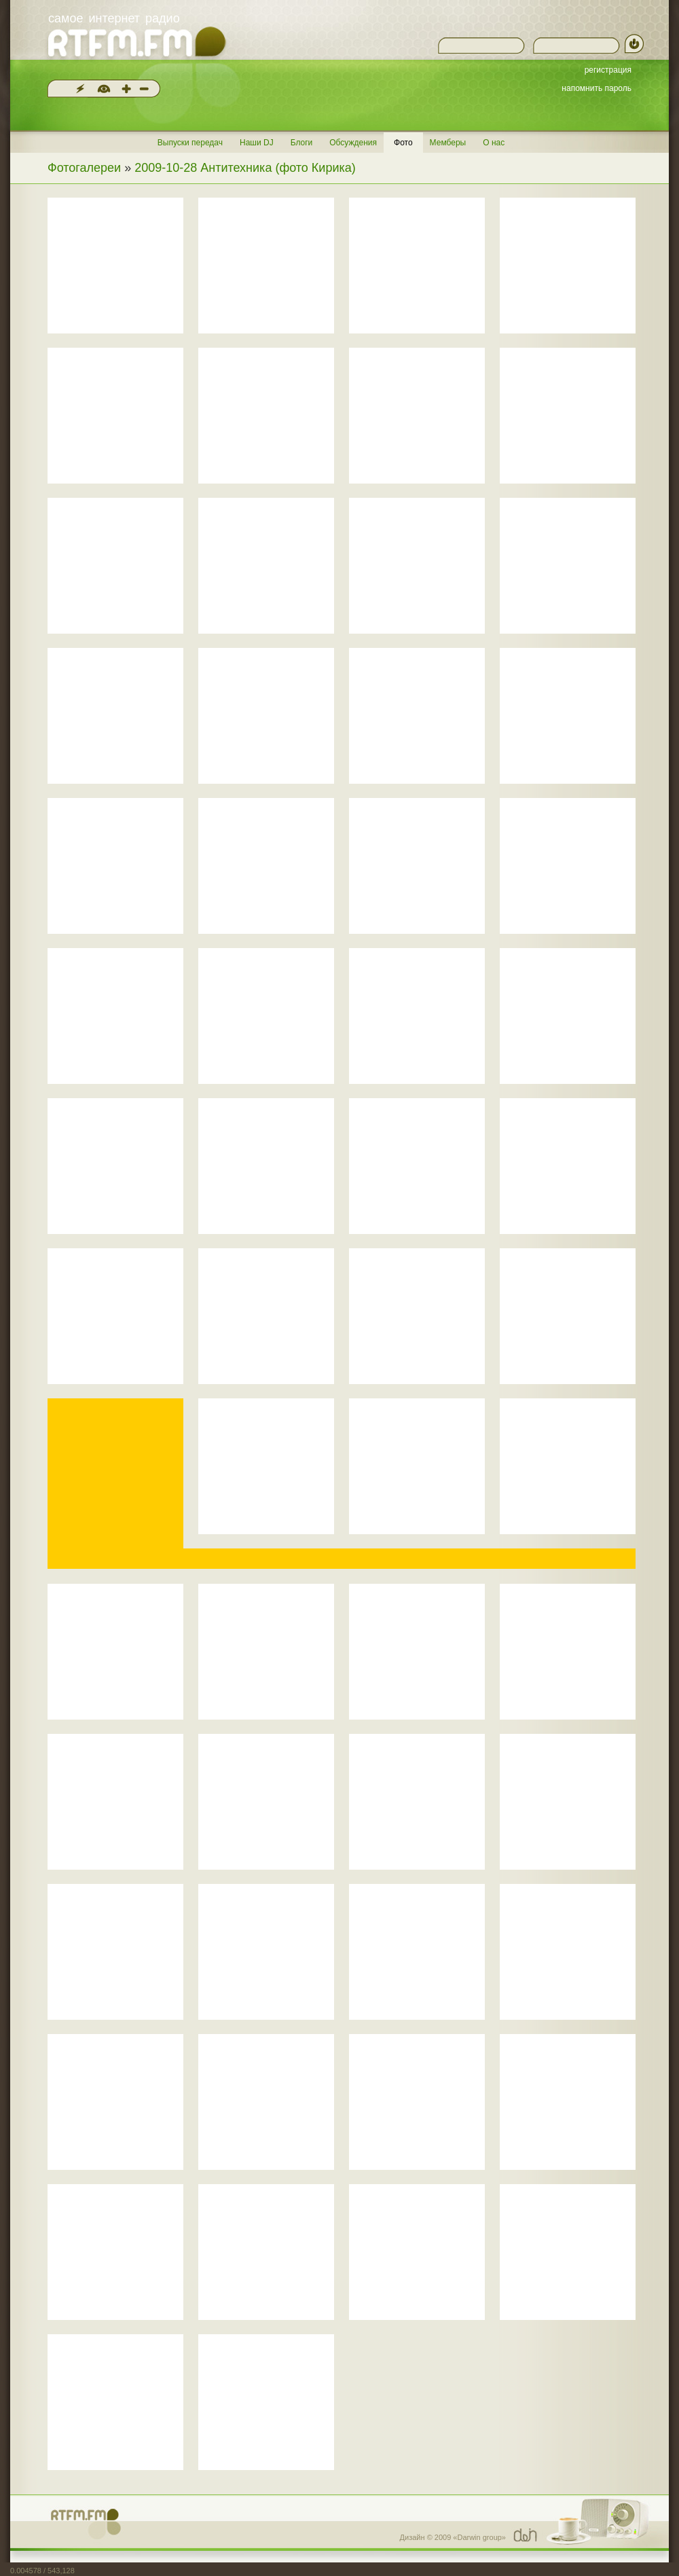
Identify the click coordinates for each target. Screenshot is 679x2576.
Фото (403, 142)
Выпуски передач (190, 142)
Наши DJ (257, 142)
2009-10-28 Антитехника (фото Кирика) (245, 168)
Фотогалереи (84, 168)
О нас (493, 142)
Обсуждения (353, 142)
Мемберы (448, 142)
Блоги (302, 142)
